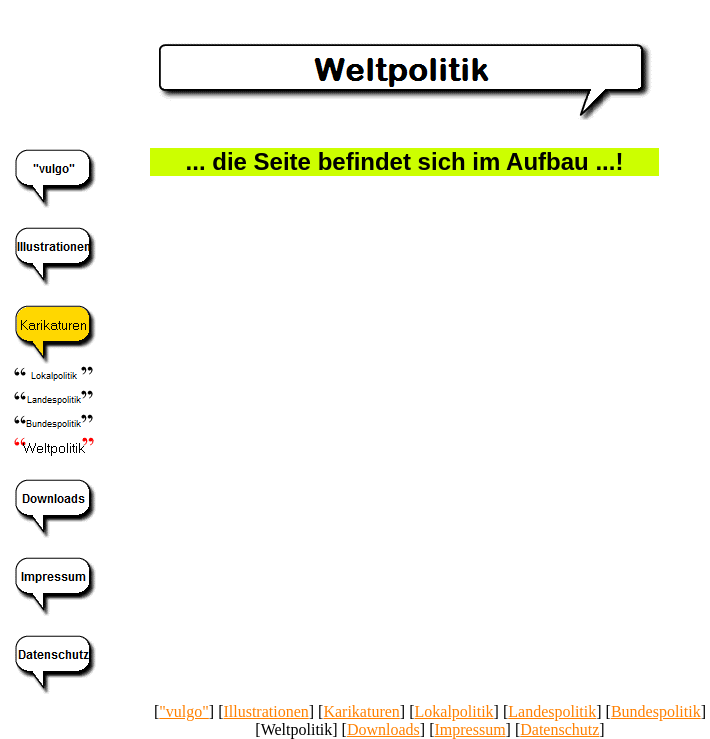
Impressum (469, 729)
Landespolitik (552, 711)
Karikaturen (361, 711)
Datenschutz (559, 729)
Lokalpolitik (454, 711)
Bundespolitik (656, 711)
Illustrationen (265, 711)
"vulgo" (184, 711)
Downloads (383, 729)
